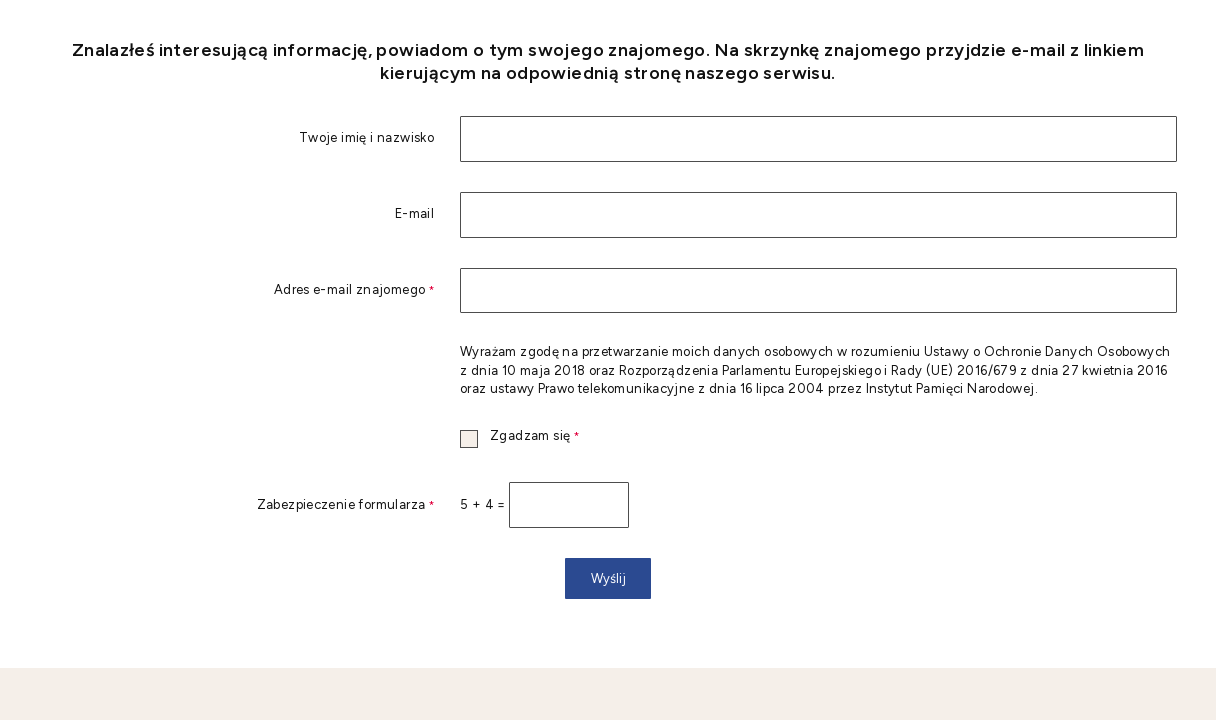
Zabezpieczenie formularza (236, 505)
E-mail (414, 214)
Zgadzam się (519, 436)
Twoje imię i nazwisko (366, 138)
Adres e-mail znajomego (236, 290)
